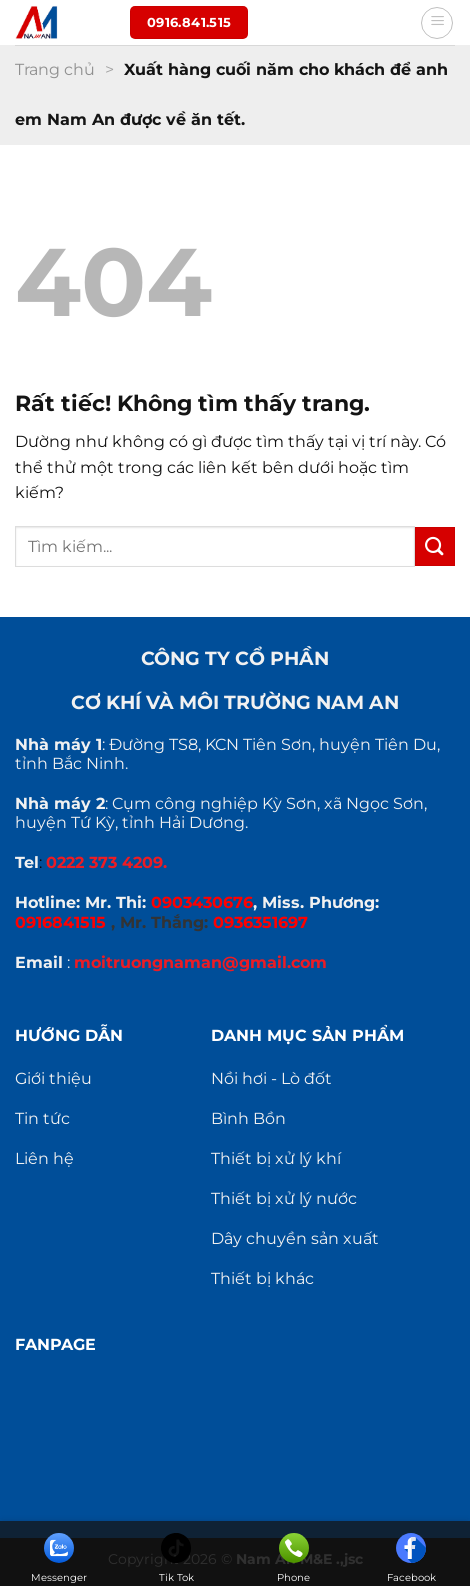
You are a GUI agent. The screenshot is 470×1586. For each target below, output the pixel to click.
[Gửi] (435, 546)
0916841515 (60, 922)
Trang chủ (55, 69)
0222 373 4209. (106, 862)
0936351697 (260, 922)
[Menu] (437, 23)
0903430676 (202, 902)
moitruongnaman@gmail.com (200, 962)
